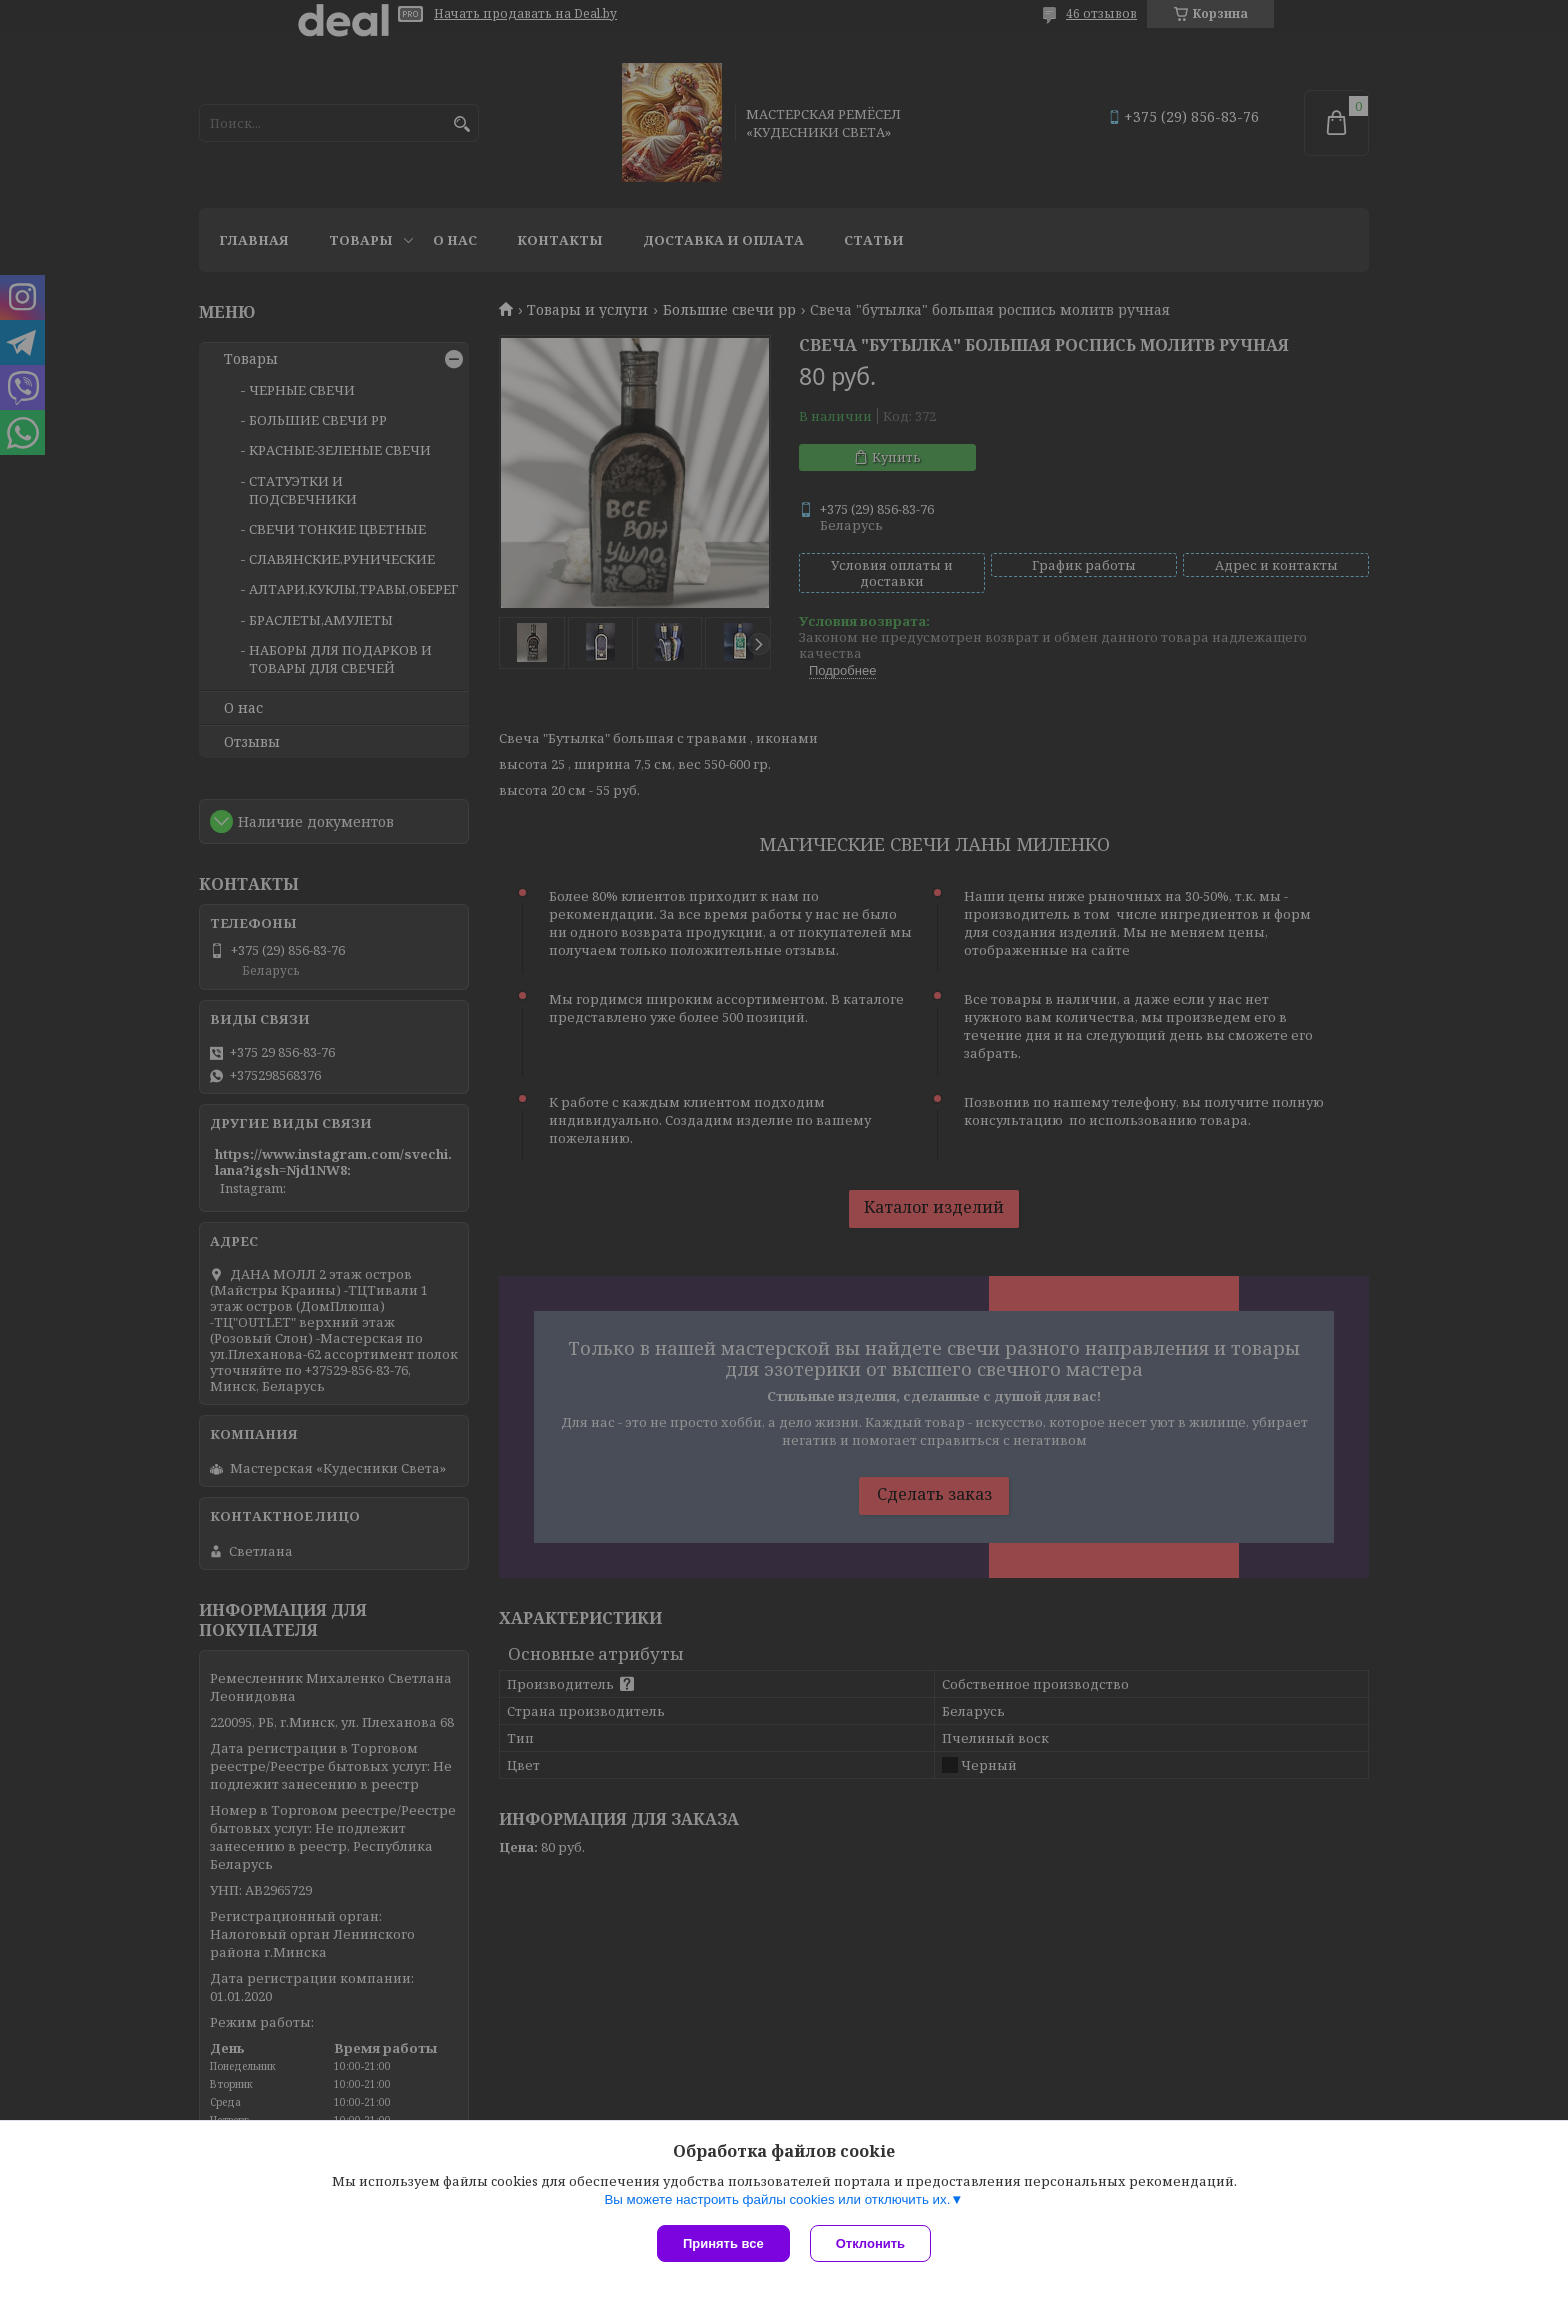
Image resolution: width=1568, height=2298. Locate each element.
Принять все (723, 2243)
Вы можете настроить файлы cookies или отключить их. (777, 2199)
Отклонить (870, 2243)
